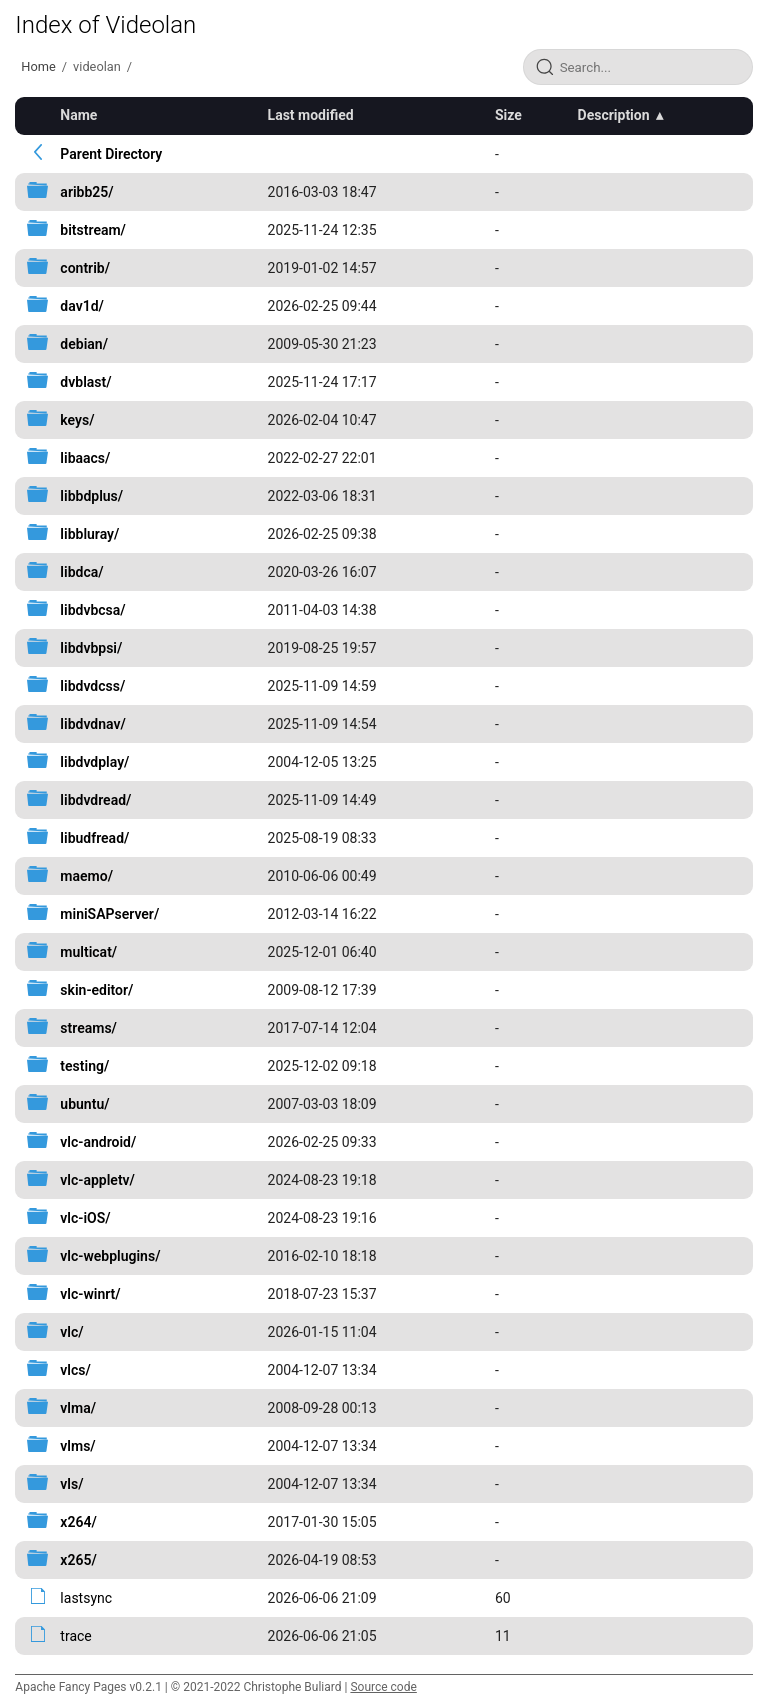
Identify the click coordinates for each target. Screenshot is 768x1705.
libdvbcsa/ (92, 610)
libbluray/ (89, 534)
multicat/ (88, 952)
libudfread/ (94, 838)
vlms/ (77, 1446)
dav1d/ (82, 306)
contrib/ (85, 268)
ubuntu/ (84, 1104)
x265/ (78, 1560)
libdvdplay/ (94, 762)
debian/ (84, 344)
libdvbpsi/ (91, 648)
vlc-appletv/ (97, 1180)
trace (75, 1636)
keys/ (77, 420)
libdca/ (81, 572)
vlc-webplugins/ (110, 1256)
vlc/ (71, 1332)
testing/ (84, 1066)
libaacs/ (85, 458)
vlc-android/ (98, 1142)
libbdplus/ (91, 496)
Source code (383, 1687)
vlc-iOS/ (85, 1218)
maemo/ (86, 876)
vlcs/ (75, 1370)
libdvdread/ (95, 800)
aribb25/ (86, 192)
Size (508, 115)
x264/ (78, 1522)
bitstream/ (93, 230)
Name (78, 115)
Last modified (311, 115)
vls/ (71, 1484)
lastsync (86, 1598)
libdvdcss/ (92, 686)
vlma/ (78, 1408)
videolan (97, 66)
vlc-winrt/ (90, 1294)
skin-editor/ (96, 990)
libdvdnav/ (92, 724)
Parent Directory (111, 154)
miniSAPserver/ (109, 914)
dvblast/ (85, 382)
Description (614, 115)
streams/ (88, 1028)
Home (38, 66)
